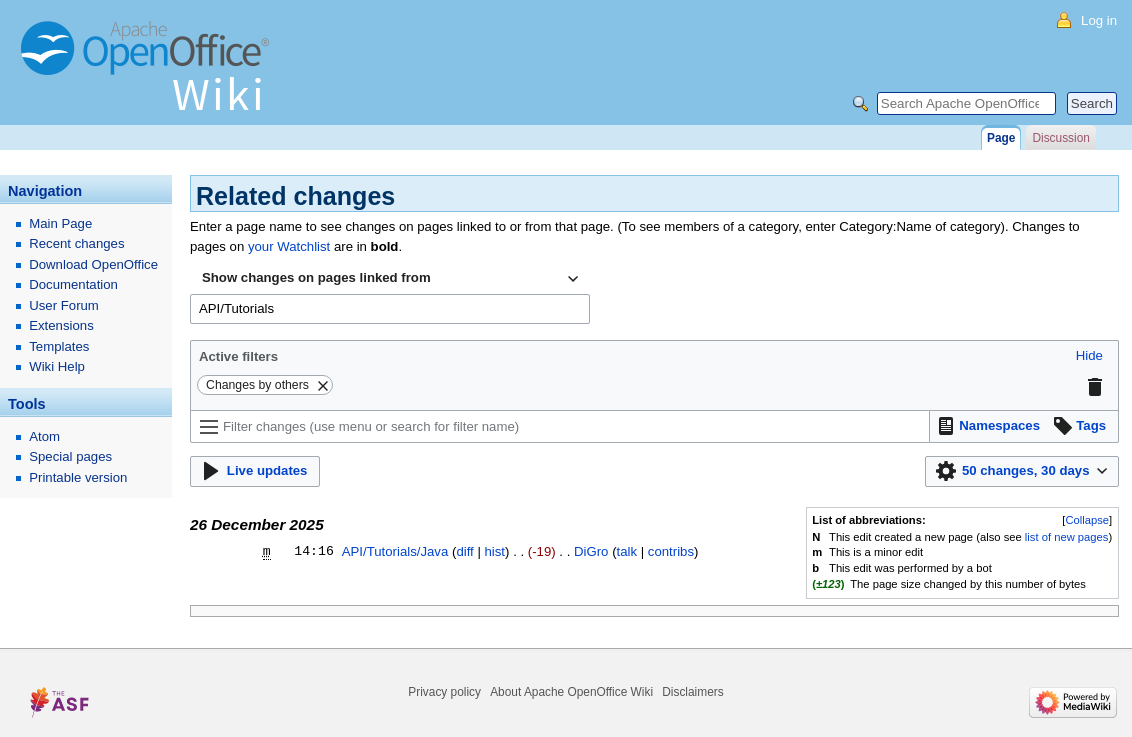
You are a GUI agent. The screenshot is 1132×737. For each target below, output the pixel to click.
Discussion (1060, 138)
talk (627, 551)
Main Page (60, 223)
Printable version (78, 477)
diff (464, 551)
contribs (671, 551)
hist (495, 551)
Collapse (1087, 520)
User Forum (64, 305)
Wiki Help (57, 366)
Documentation (73, 284)
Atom (44, 436)
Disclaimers (692, 692)
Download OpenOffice (93, 264)
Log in (1099, 20)
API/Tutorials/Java (395, 551)
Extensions (61, 325)
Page (1001, 138)
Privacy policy (444, 692)
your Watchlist (289, 246)
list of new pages (1067, 537)
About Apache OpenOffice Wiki (571, 692)
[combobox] (390, 279)
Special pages (70, 456)
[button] (1089, 356)
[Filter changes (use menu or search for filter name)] (560, 426)
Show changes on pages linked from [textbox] (316, 277)
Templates (59, 346)
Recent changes (76, 243)
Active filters (238, 356)
